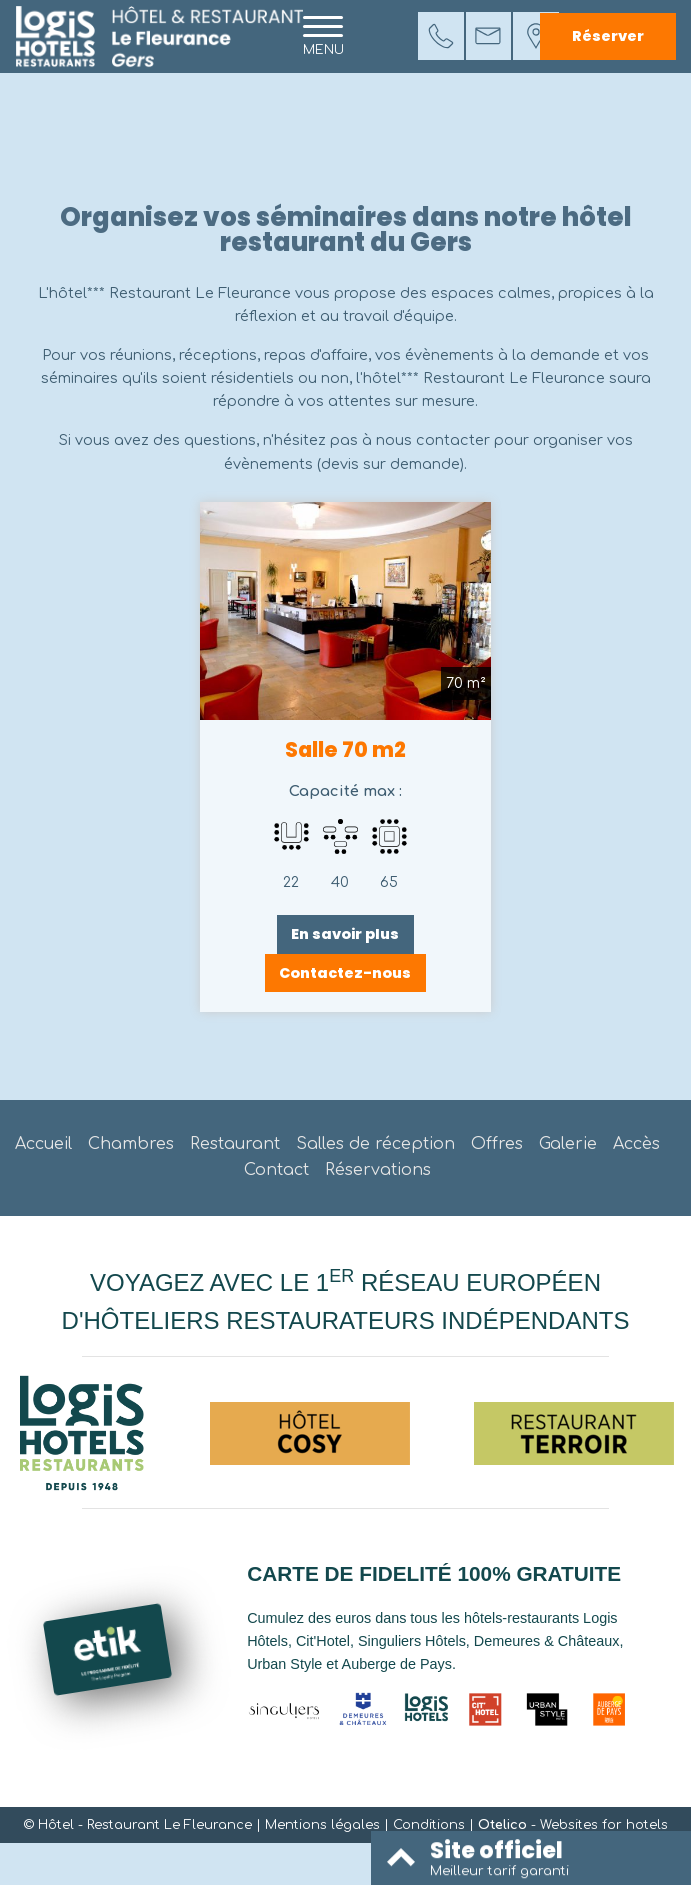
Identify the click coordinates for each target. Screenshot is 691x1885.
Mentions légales (322, 1825)
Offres (497, 1144)
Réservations (378, 1170)
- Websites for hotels (573, 1825)
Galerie (568, 1144)
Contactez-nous (345, 973)
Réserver (608, 36)
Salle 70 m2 (345, 750)
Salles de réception (375, 1144)
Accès (636, 1144)
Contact (276, 1170)
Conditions (429, 1825)
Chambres (131, 1144)
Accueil (43, 1144)
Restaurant (235, 1144)
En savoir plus (345, 934)
